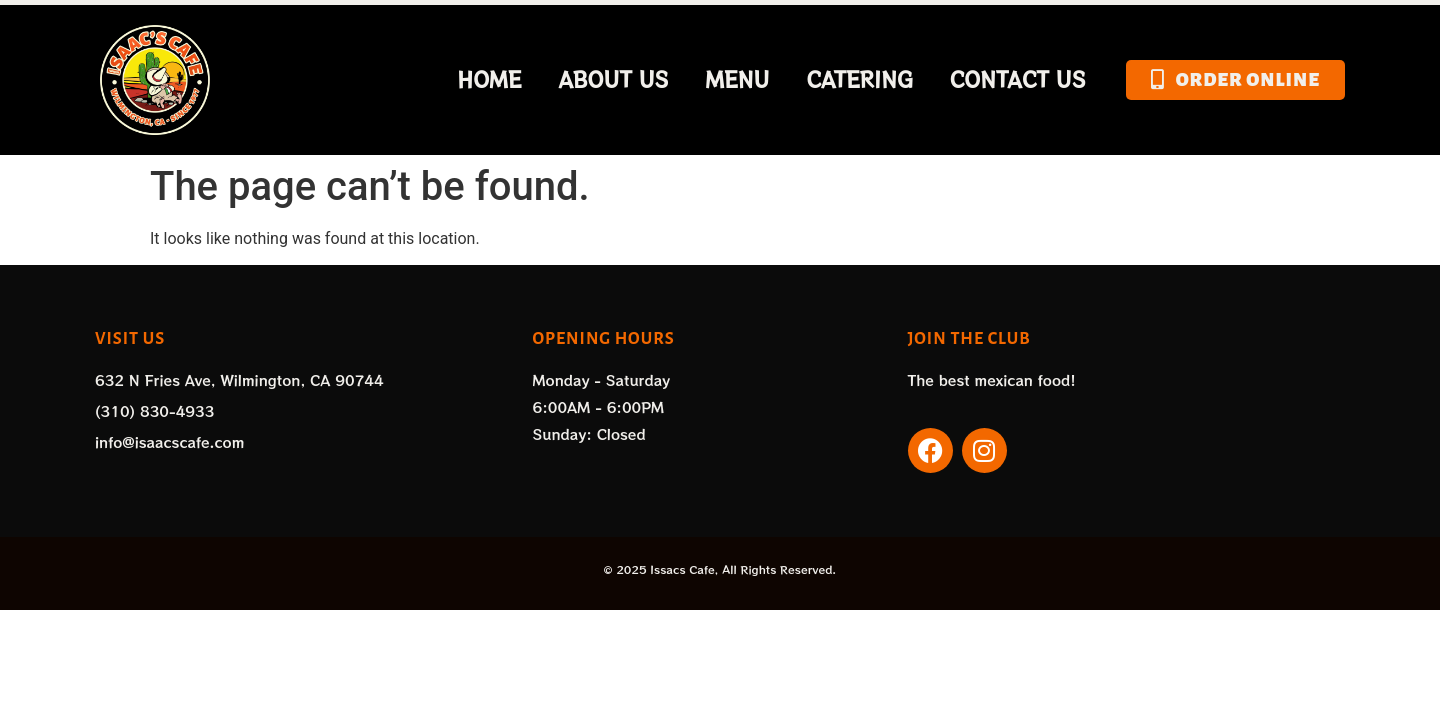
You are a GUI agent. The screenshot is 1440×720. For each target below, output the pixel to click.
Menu (738, 79)
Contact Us (1018, 79)
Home (489, 79)
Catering (859, 79)
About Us (613, 79)
